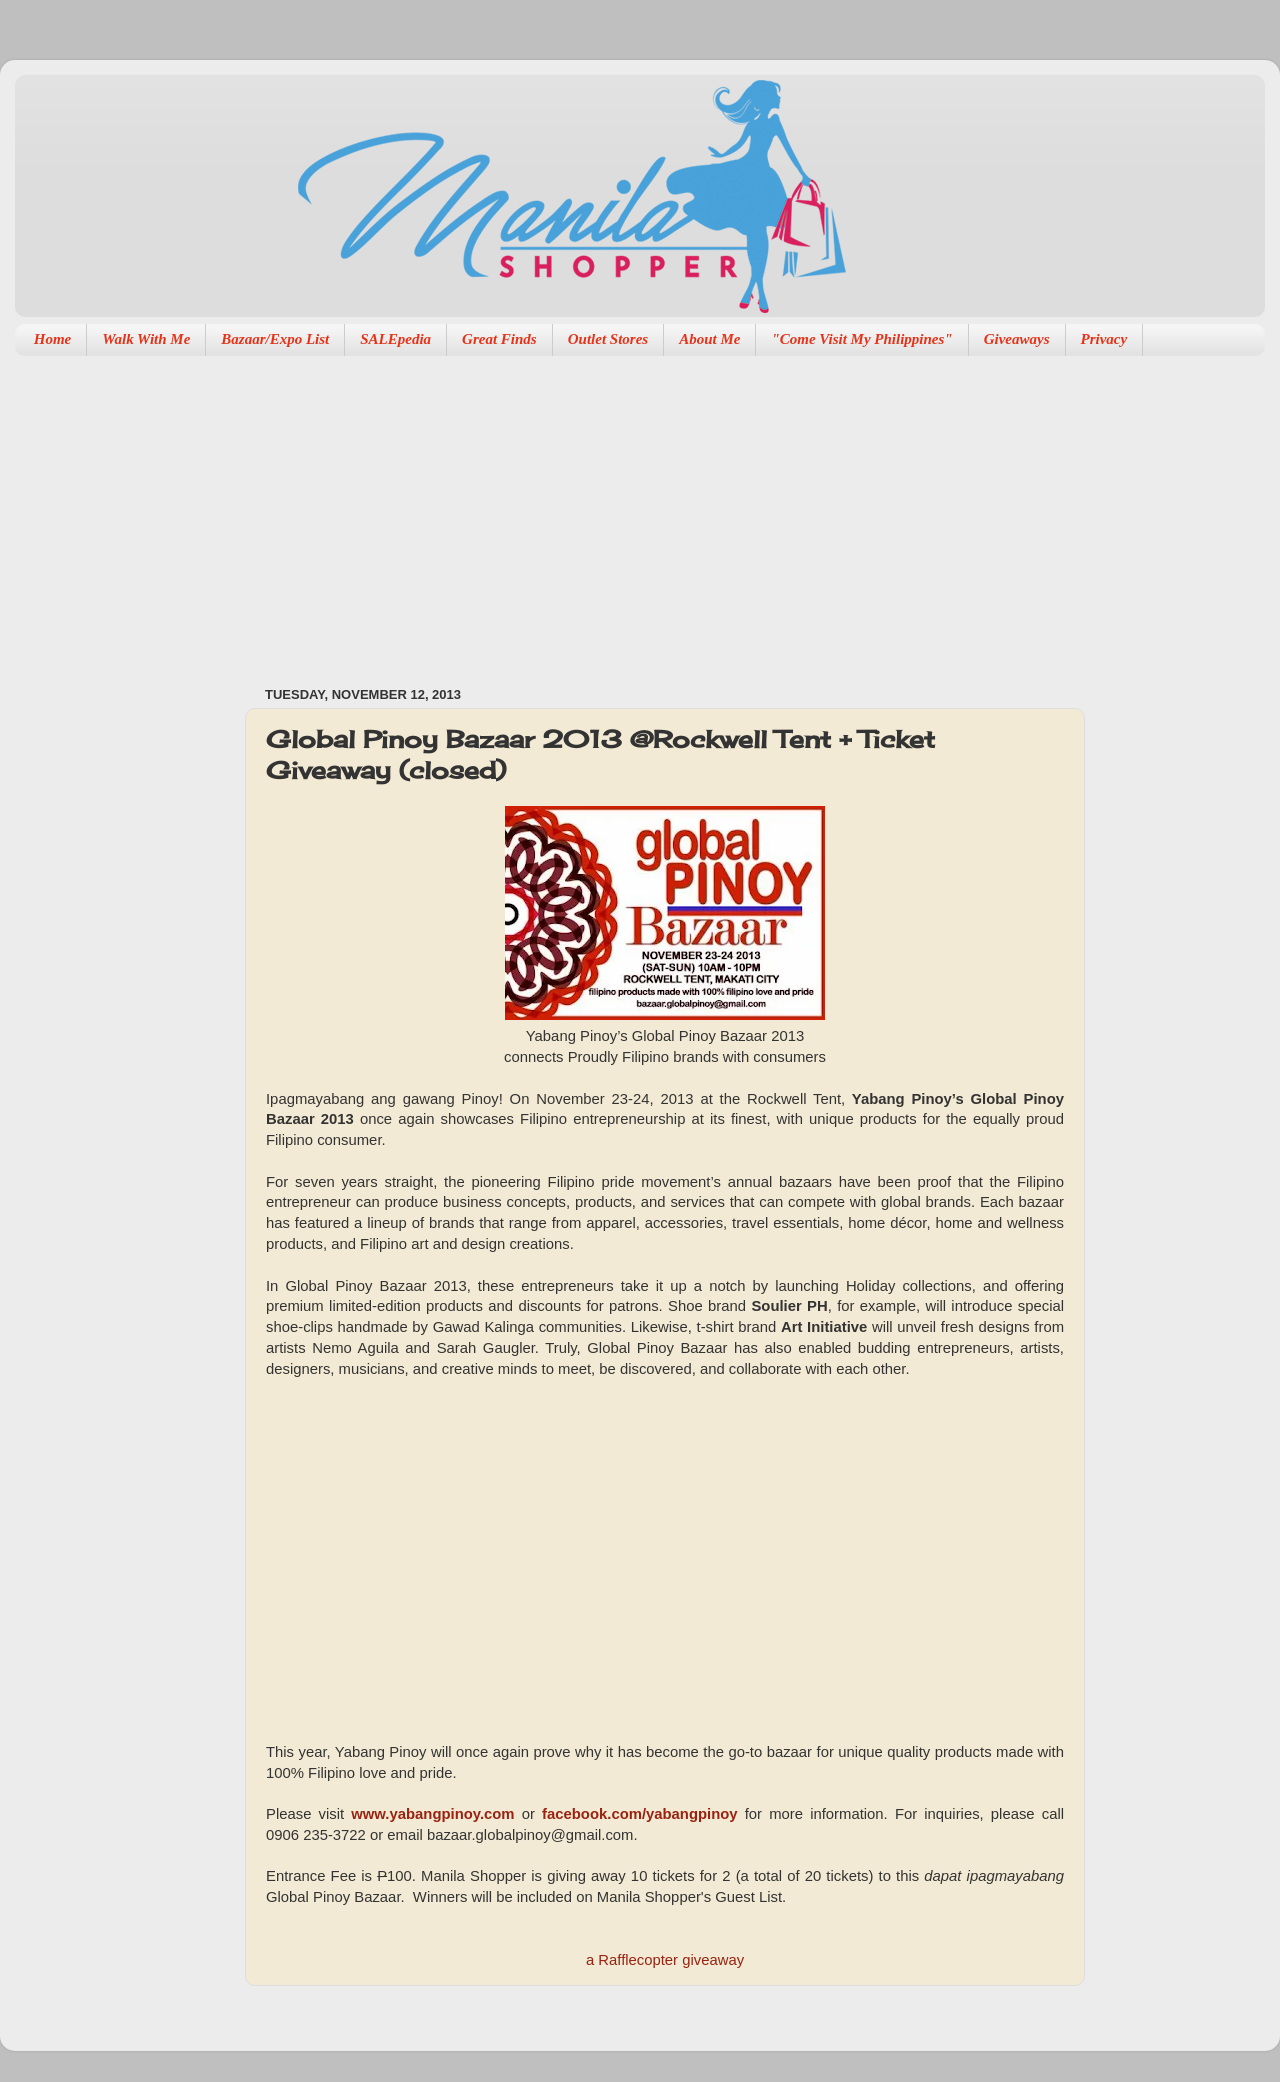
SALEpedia (395, 339)
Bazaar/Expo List (275, 339)
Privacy (1104, 339)
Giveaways (1017, 339)
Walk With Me (146, 339)
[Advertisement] (516, 511)
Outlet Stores (608, 339)
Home (53, 339)
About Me (709, 339)
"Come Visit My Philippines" (861, 339)
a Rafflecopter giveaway (665, 1960)
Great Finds (499, 339)
